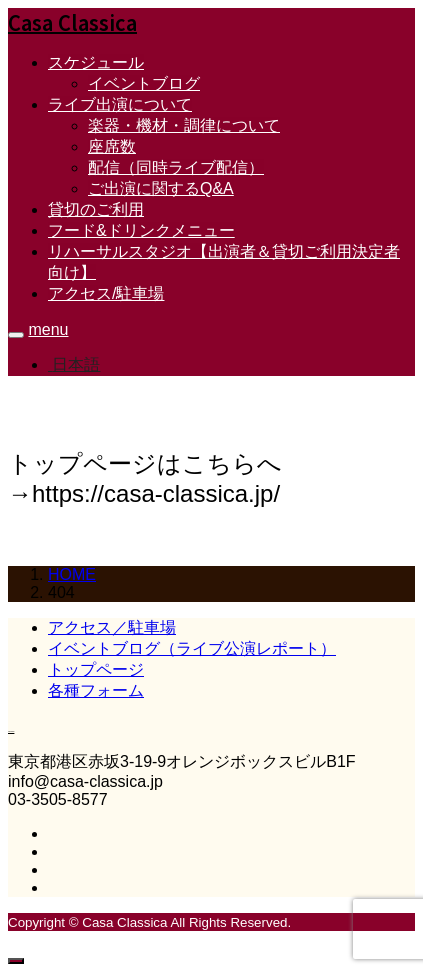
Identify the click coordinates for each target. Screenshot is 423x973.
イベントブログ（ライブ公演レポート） (192, 648)
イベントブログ (144, 83)
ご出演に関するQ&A (161, 188)
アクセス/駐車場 (106, 293)
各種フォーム (96, 690)
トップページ (96, 669)
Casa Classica (72, 22)
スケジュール (96, 62)
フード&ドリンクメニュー (141, 230)
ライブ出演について (120, 104)
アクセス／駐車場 (112, 627)
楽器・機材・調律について (184, 125)
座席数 (112, 146)
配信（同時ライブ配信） (176, 167)
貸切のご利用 (96, 209)
